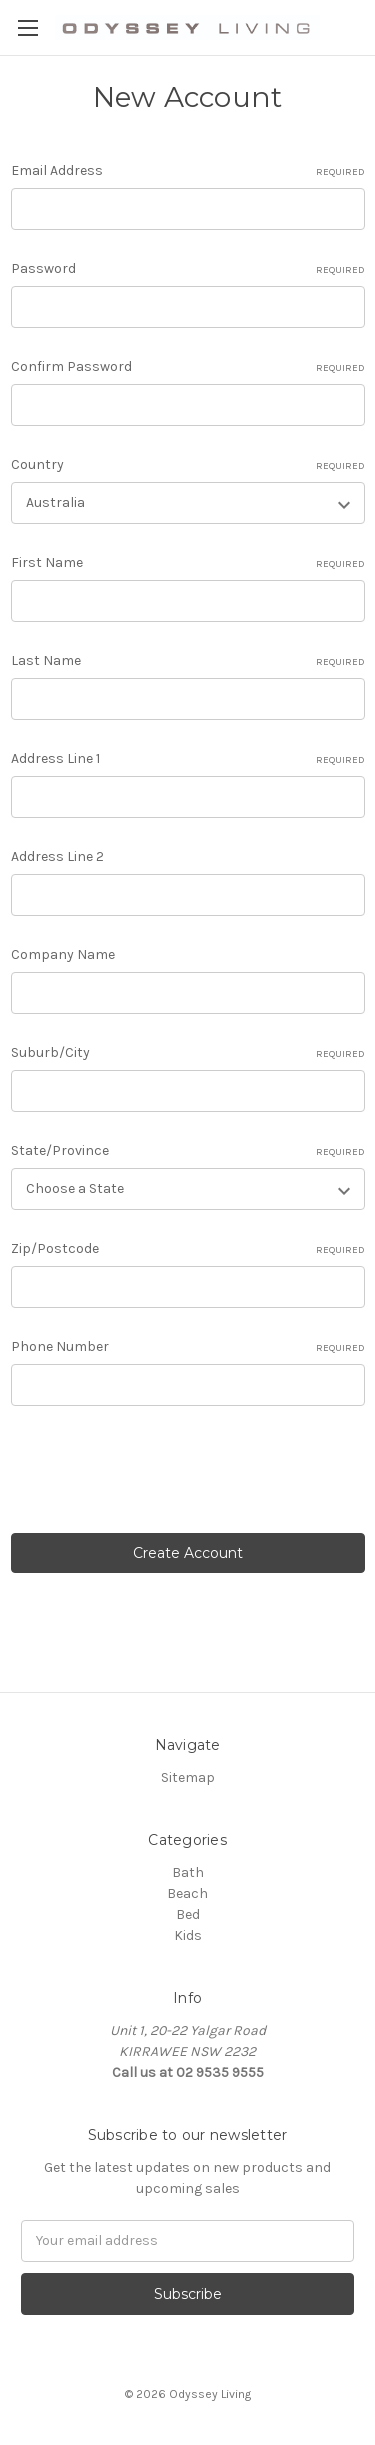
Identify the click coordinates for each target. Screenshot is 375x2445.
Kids (188, 1935)
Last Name (188, 661)
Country (188, 465)
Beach (187, 1893)
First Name (188, 563)
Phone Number (188, 1347)
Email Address (188, 171)
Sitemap (188, 1777)
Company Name (63, 954)
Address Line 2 (57, 856)
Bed (188, 1914)
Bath (188, 1872)
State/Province (188, 1151)
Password (188, 269)
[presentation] (163, 1473)
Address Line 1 (188, 759)
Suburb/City (188, 1053)
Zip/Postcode (188, 1249)
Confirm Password (188, 367)
